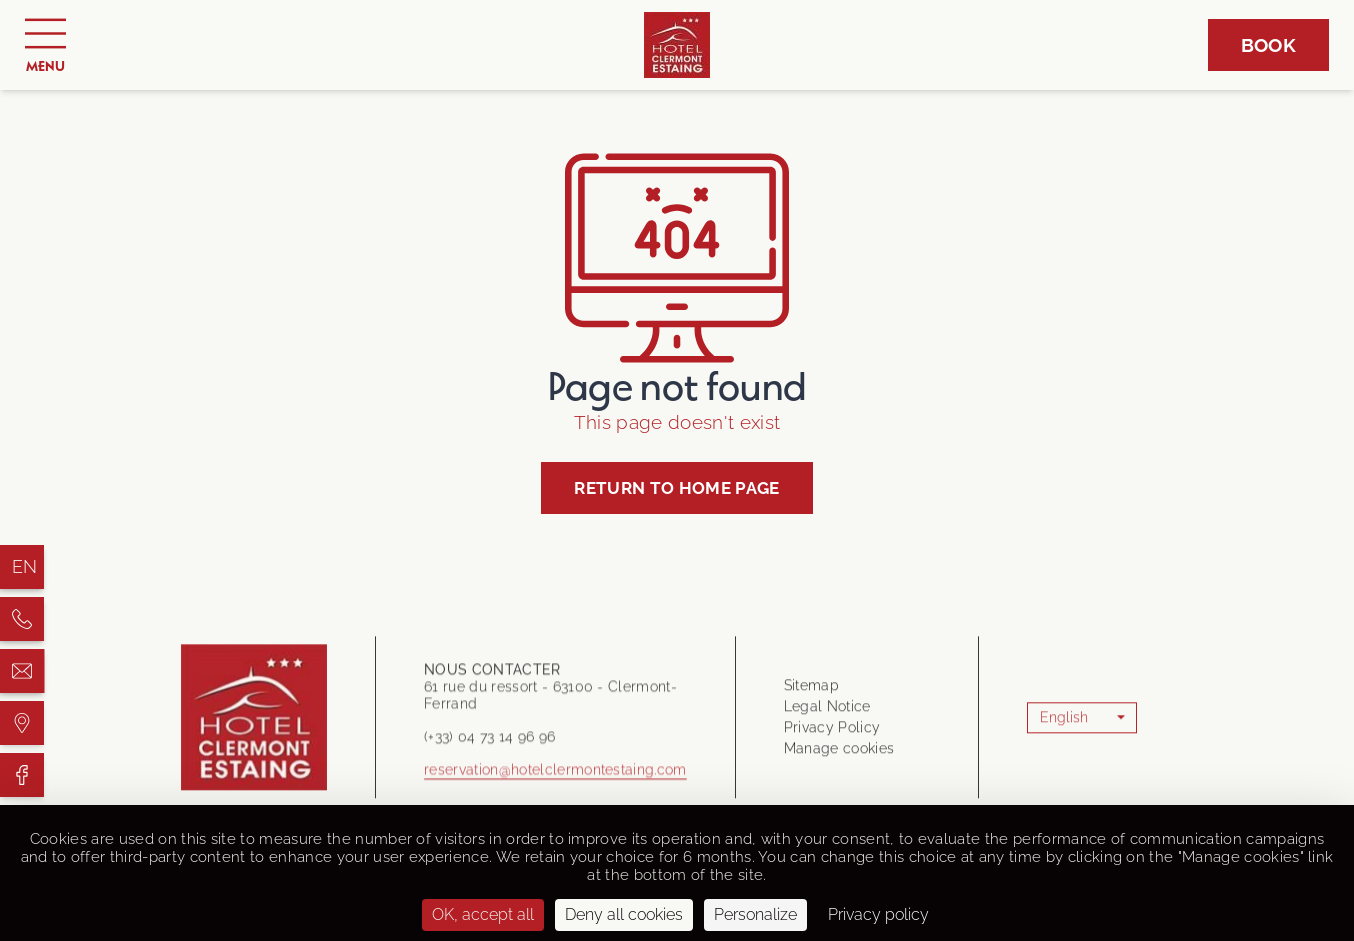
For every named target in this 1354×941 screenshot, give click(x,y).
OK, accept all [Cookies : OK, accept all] (483, 914)
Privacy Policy (832, 733)
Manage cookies (839, 754)
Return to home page (676, 488)
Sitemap (811, 691)
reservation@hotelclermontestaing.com (555, 781)
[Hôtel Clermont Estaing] (22, 619)
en (25, 566)
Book (1268, 45)
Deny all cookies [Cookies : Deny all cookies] (624, 914)
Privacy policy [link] (878, 914)
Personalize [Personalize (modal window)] (755, 914)
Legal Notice (827, 712)
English (1064, 723)
